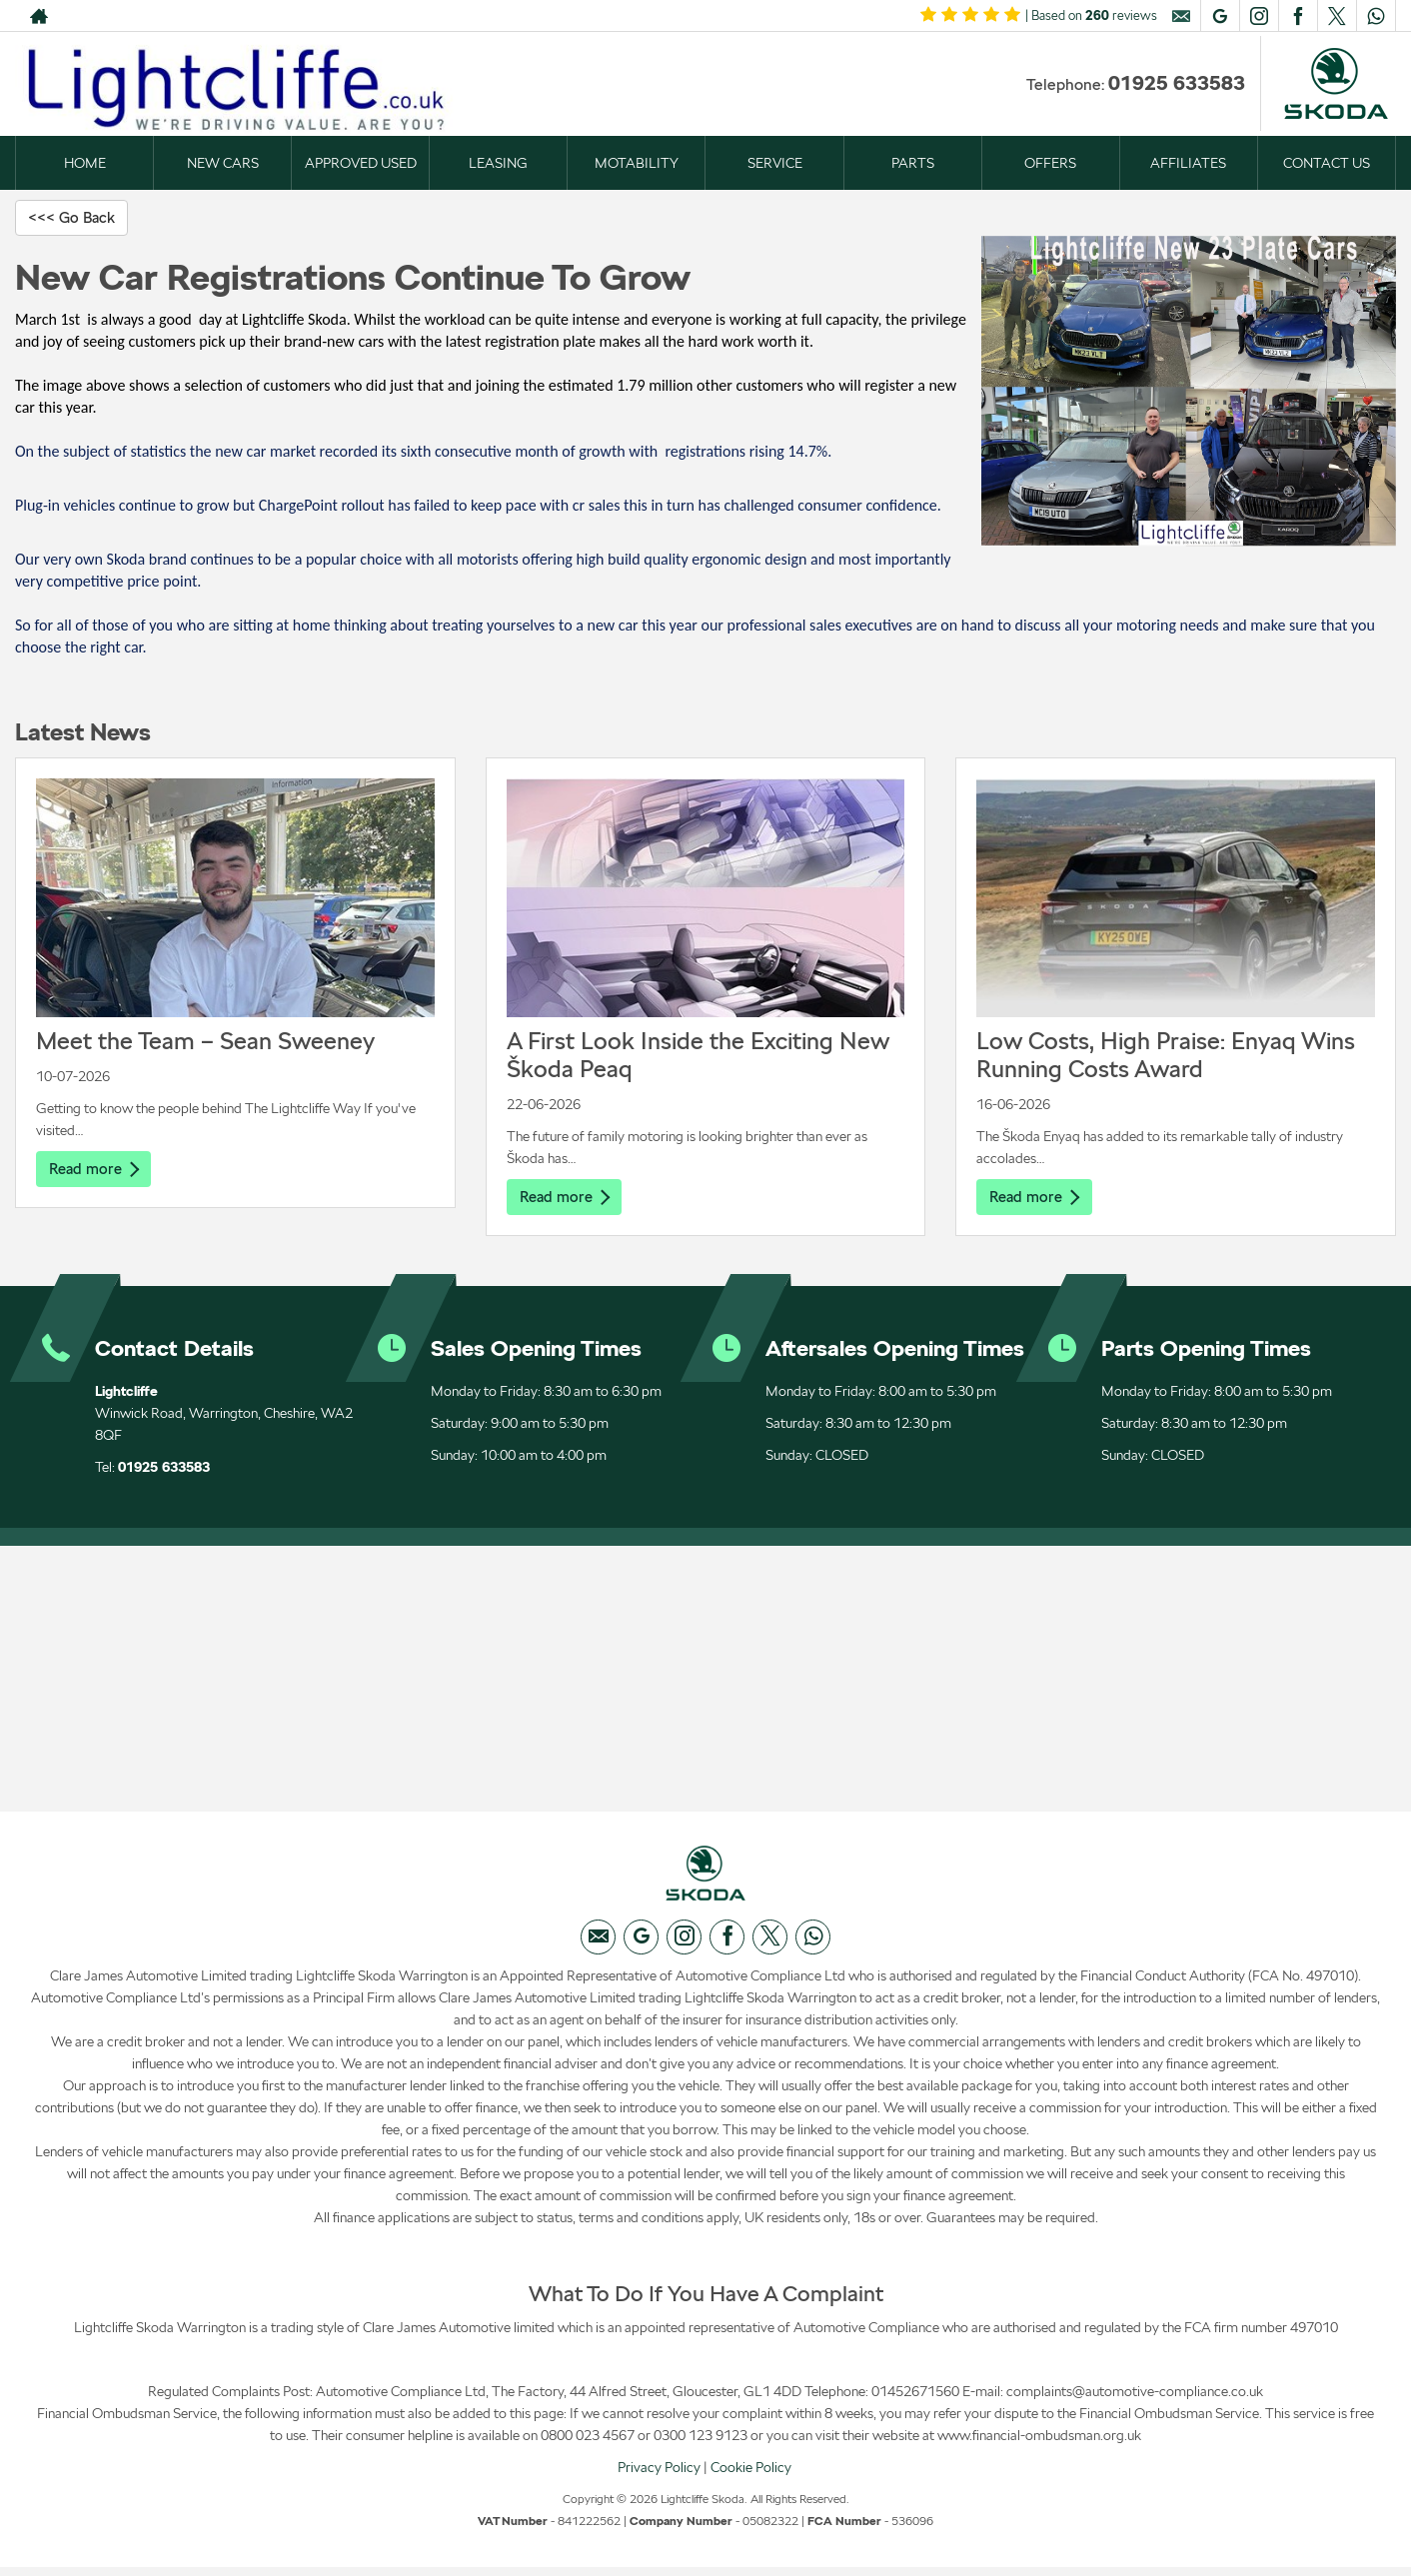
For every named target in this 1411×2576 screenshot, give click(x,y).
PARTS (912, 163)
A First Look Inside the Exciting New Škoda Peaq (698, 1055)
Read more (96, 1169)
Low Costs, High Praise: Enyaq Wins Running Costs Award (1165, 1055)
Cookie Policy (750, 2475)
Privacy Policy (659, 2475)
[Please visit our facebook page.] (1297, 16)
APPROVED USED (361, 163)
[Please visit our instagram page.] (1258, 16)
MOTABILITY (637, 163)
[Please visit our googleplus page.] (1219, 16)
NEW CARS (223, 163)
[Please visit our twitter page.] (1336, 16)
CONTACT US (1326, 163)
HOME (85, 163)
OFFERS (1050, 163)
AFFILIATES (1188, 163)
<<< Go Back (75, 217)
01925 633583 (1176, 83)
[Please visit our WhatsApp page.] (1375, 16)
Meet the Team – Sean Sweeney (205, 1041)
